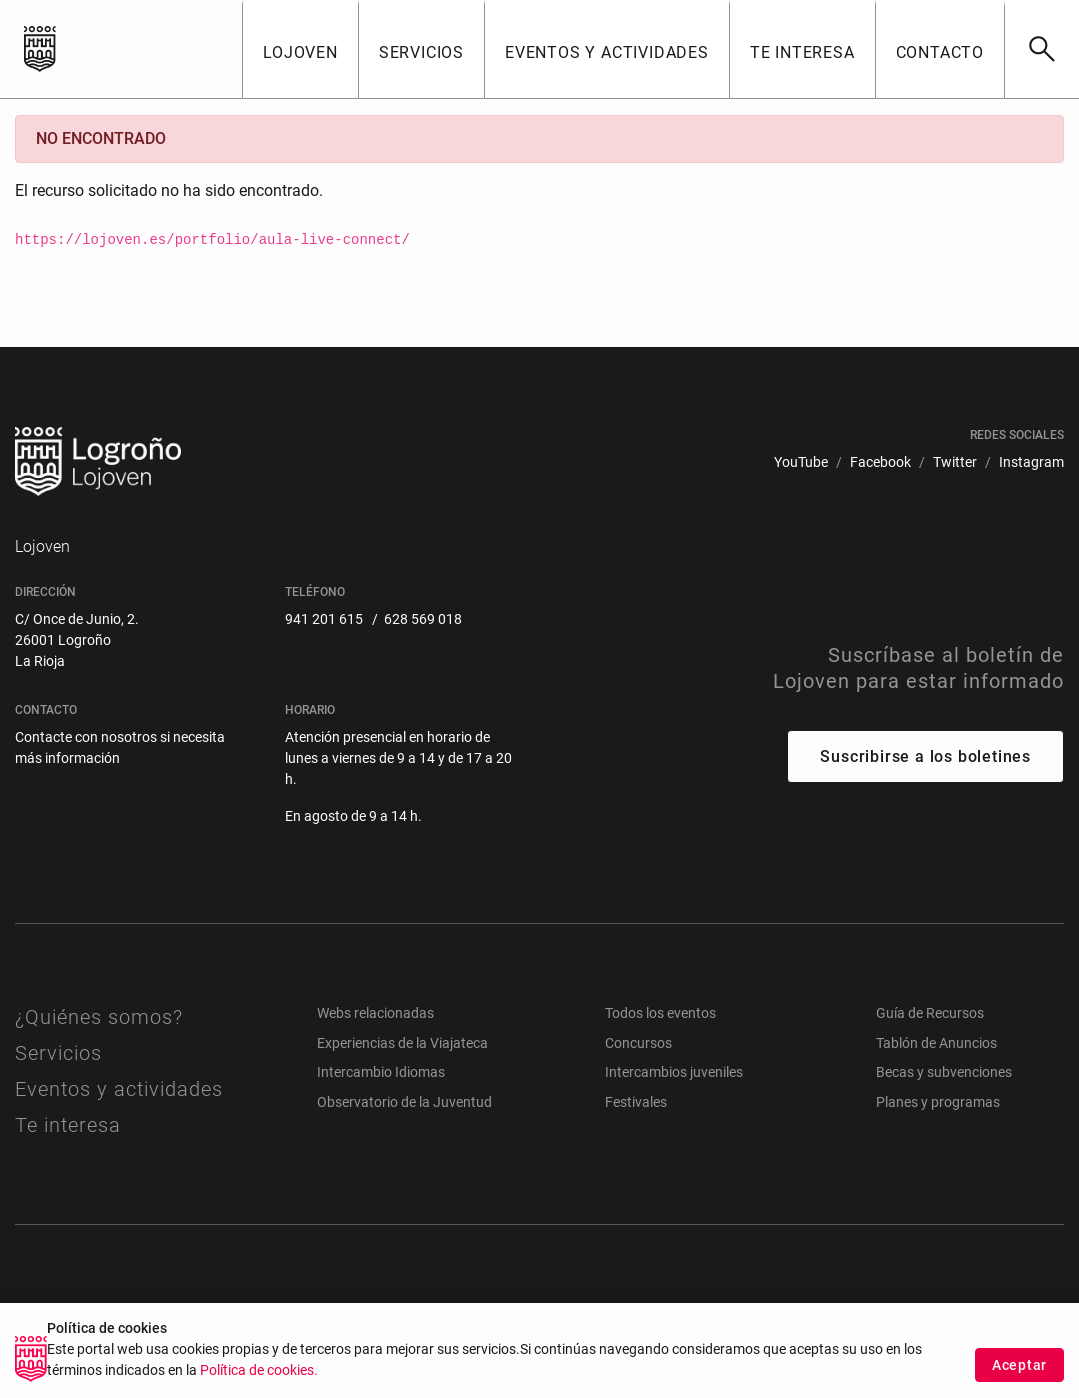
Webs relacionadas (375, 1013)
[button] (300, 49)
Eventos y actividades (119, 1089)
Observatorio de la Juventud (404, 1102)
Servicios (58, 1053)
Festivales (636, 1102)
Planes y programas (938, 1102)
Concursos (638, 1043)
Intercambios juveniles (674, 1072)
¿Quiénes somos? (99, 1017)
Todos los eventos (660, 1013)
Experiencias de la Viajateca (402, 1043)
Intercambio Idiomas (381, 1072)
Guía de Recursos (930, 1013)
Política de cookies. (259, 1381)
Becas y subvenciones (944, 1072)
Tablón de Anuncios (936, 1043)
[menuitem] (801, 462)
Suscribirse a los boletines (925, 756)
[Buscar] (1041, 49)
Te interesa (68, 1125)
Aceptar (1019, 1376)
